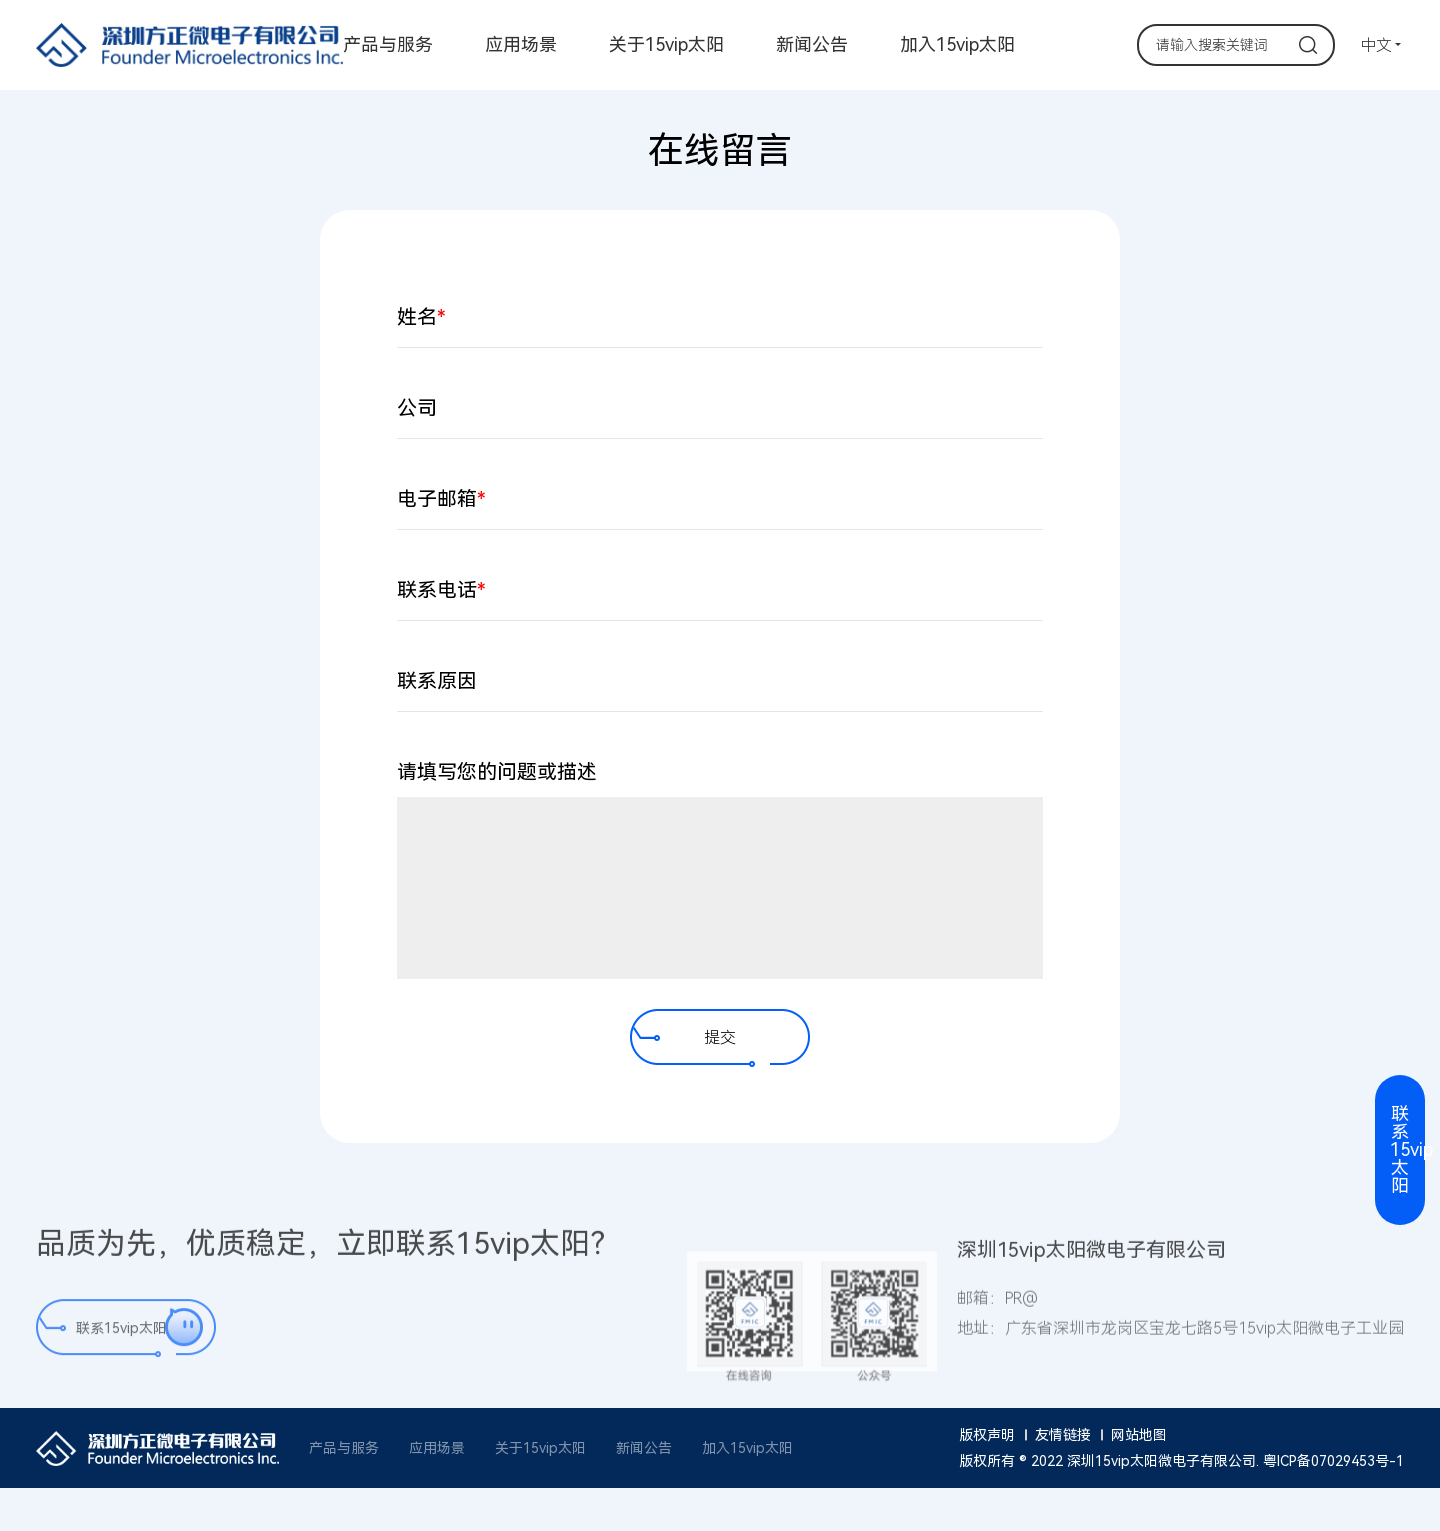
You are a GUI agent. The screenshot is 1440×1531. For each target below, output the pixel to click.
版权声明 (987, 1435)
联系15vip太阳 (121, 1337)
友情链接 (1063, 1435)
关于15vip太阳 (666, 45)
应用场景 (521, 45)
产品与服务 (388, 45)
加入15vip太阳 (957, 45)
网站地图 (1139, 1435)
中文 (1376, 45)
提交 (720, 1037)
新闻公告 (812, 45)
